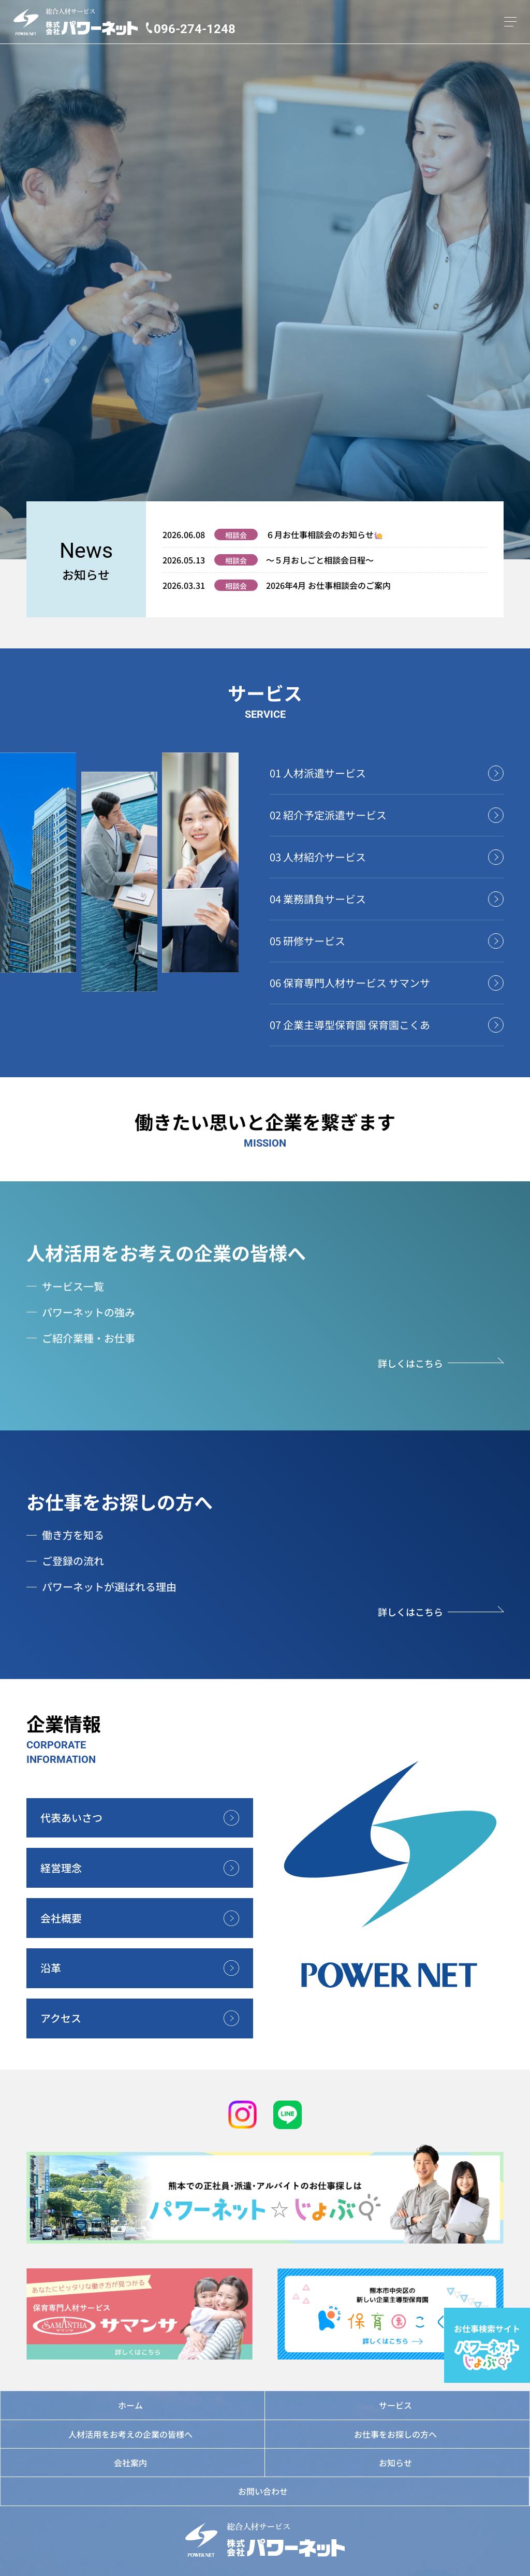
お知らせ (395, 2462)
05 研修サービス (307, 940)
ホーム (130, 2405)
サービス (395, 2405)
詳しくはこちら (410, 1363)
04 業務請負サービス (318, 898)
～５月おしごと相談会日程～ (320, 560)
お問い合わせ (263, 2491)
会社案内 (130, 2462)
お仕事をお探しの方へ (119, 1501)
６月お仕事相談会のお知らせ (324, 534)
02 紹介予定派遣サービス (328, 814)
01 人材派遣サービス (318, 772)
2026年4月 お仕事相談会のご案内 (328, 585)
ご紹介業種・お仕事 (88, 1337)
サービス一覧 (73, 1286)
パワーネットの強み (88, 1312)
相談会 (236, 535)
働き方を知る (73, 1534)
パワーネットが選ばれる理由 (109, 1586)
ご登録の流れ (73, 1560)
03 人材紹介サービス (318, 856)
